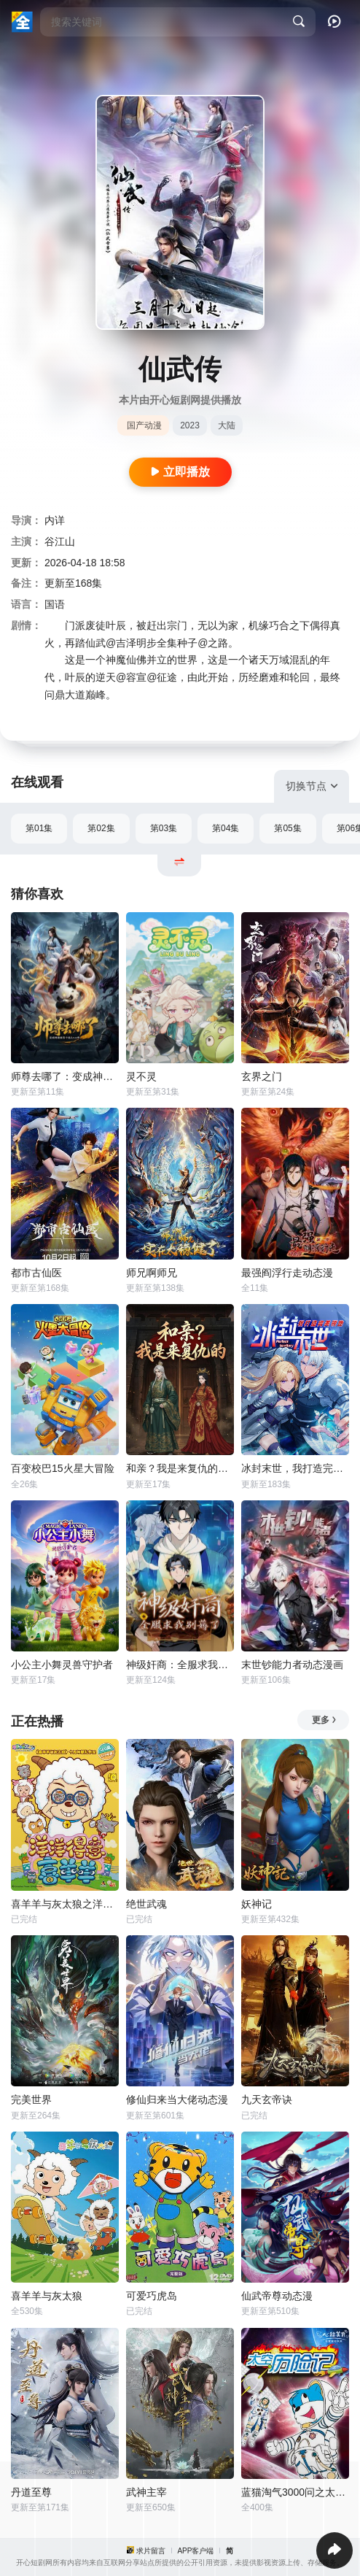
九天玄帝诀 (266, 2099)
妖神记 (256, 1904)
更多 (324, 1720)
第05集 (287, 828)
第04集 (225, 828)
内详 (54, 520)
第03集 (163, 828)
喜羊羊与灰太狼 (46, 2296)
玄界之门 (261, 1076)
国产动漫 (144, 425)
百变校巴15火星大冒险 (62, 1468)
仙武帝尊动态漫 (277, 2296)
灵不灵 (141, 1076)
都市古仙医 (36, 1273)
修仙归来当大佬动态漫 (177, 2099)
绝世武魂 (146, 1904)
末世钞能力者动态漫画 (292, 1664)
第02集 (100, 828)
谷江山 (59, 541)
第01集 (39, 828)
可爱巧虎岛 (151, 2296)
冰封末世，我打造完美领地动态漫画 (295, 1468)
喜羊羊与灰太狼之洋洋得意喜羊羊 (65, 1904)
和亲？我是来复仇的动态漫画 (180, 1468)
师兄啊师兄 (151, 1273)
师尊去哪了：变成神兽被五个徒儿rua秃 (65, 1076)
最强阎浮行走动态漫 (287, 1273)
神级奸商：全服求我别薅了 (180, 1664)
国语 (54, 604)
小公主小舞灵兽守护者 (62, 1664)
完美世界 (31, 2099)
